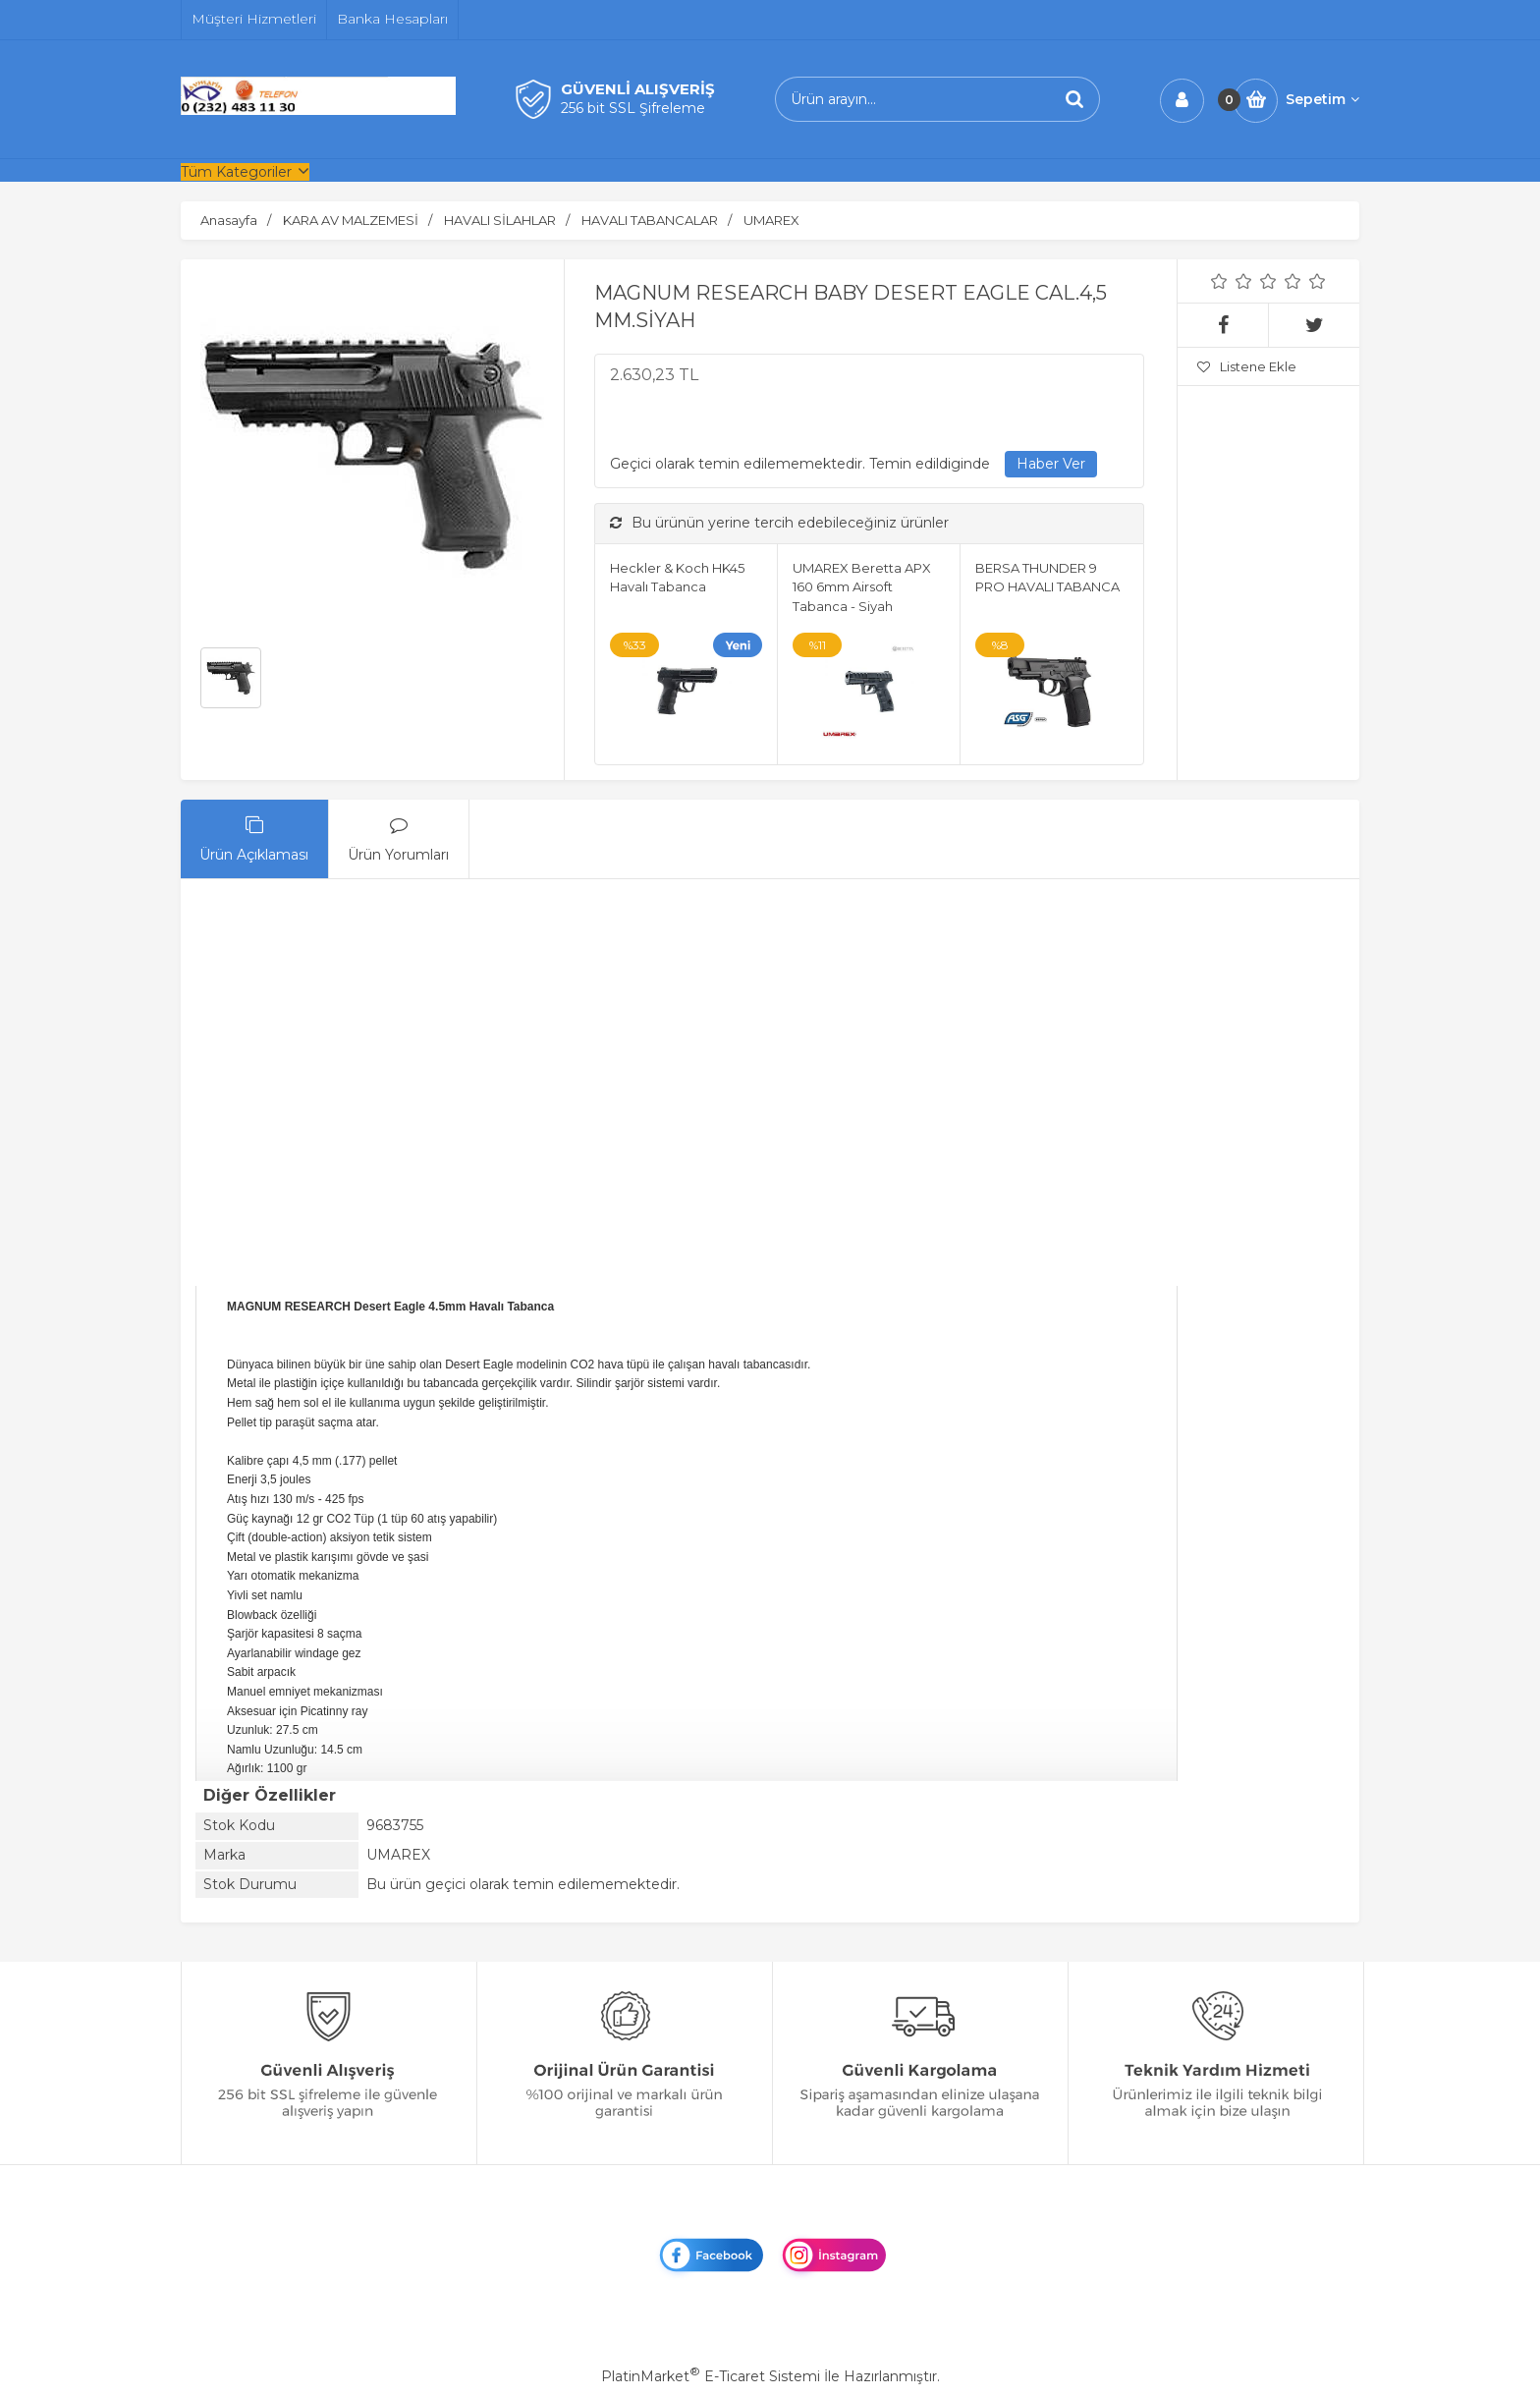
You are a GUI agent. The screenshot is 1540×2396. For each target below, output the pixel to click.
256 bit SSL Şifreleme (633, 108)
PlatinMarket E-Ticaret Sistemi (710, 2376)
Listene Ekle (1246, 366)
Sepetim (1322, 99)
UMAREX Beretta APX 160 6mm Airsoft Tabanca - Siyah (862, 587)
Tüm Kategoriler (236, 172)
